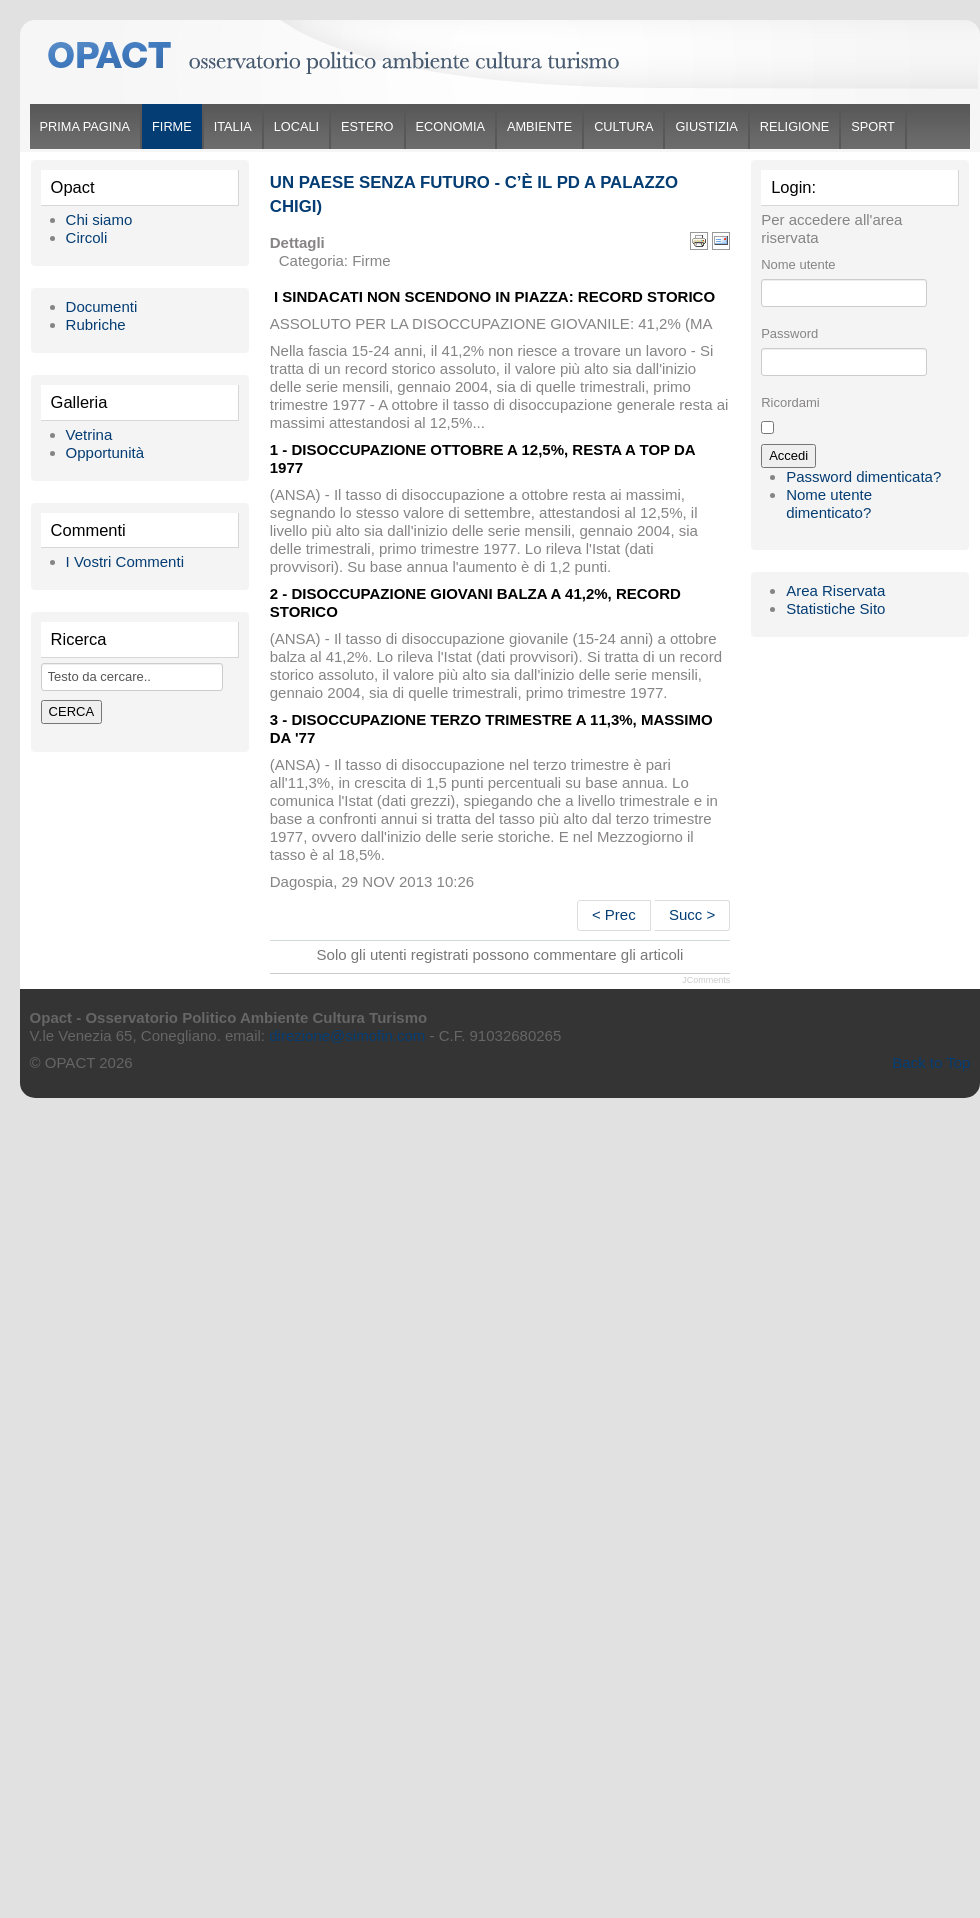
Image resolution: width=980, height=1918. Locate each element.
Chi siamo (99, 219)
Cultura (623, 126)
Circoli (87, 237)
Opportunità (105, 452)
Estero (367, 126)
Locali (296, 126)
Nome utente (798, 264)
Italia (233, 126)
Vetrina (89, 434)
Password (789, 333)
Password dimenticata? (863, 476)
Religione (794, 126)
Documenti (102, 306)
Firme (172, 126)
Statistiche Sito (835, 608)
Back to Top (931, 1062)
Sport (873, 126)
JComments (706, 980)
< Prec (614, 914)
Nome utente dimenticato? (829, 503)
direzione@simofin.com (347, 1035)
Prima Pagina (85, 126)
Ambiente (539, 126)
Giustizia (706, 126)
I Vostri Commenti (125, 561)
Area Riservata (835, 590)
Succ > (692, 914)
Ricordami (790, 402)
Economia (450, 126)
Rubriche (96, 324)
